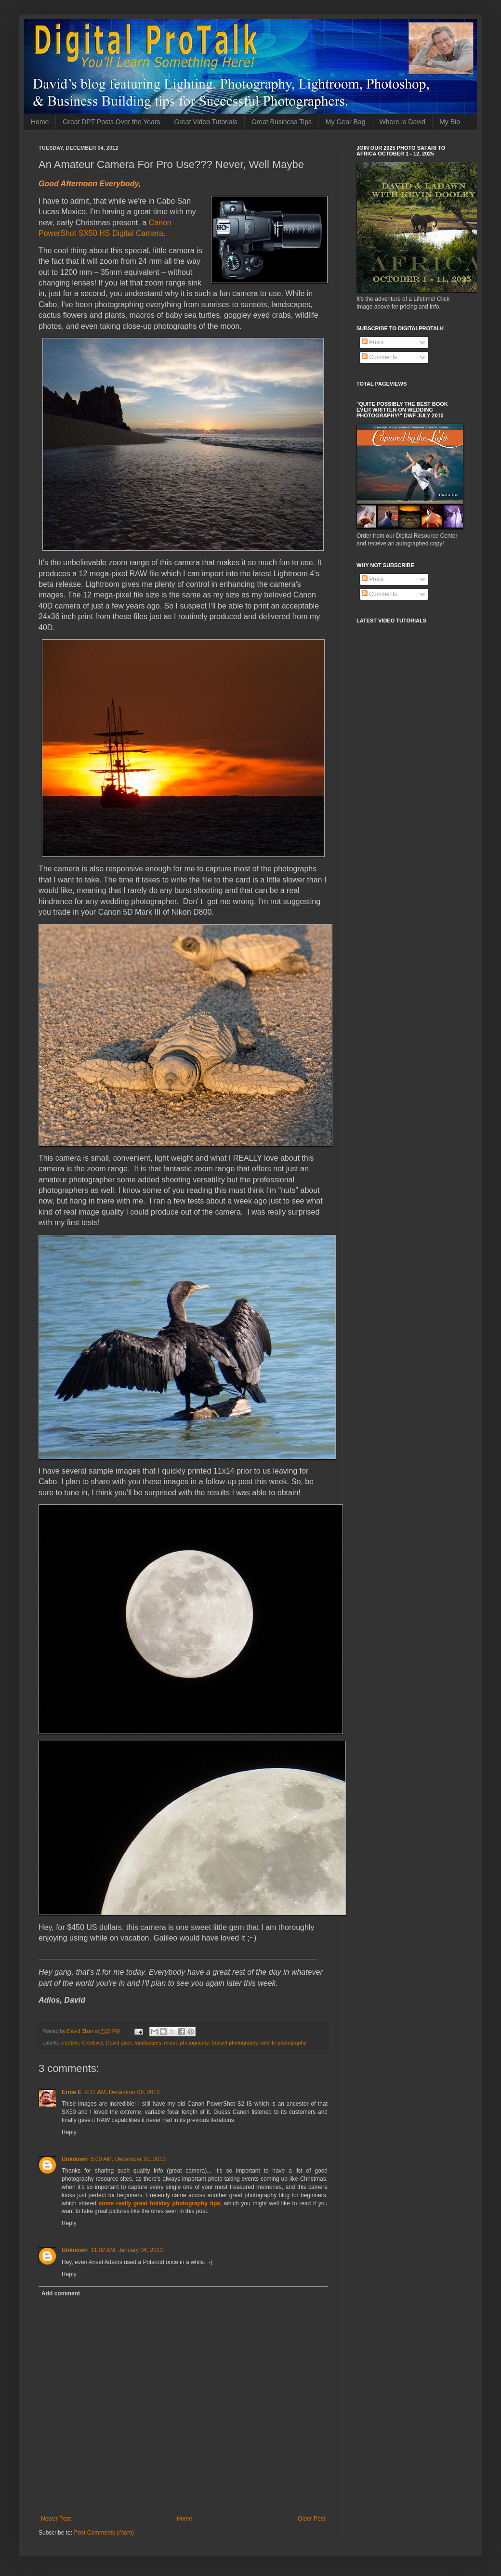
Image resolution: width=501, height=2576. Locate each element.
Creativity (92, 2042)
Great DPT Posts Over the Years (111, 122)
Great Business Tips (281, 122)
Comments (379, 357)
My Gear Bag (345, 122)
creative (70, 2042)
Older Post (311, 2518)
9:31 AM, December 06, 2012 (121, 2092)
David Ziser (119, 2042)
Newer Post (56, 2518)
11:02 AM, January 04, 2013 (127, 2250)
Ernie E (71, 2092)
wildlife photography (283, 2042)
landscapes (148, 2042)
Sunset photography (234, 2042)
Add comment (60, 2293)
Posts (372, 342)
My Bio (449, 122)
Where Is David (402, 122)
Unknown (75, 2159)
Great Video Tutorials (205, 122)
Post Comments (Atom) (104, 2532)
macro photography (186, 2042)
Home (40, 122)
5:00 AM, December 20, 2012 (128, 2159)
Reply (69, 2132)
